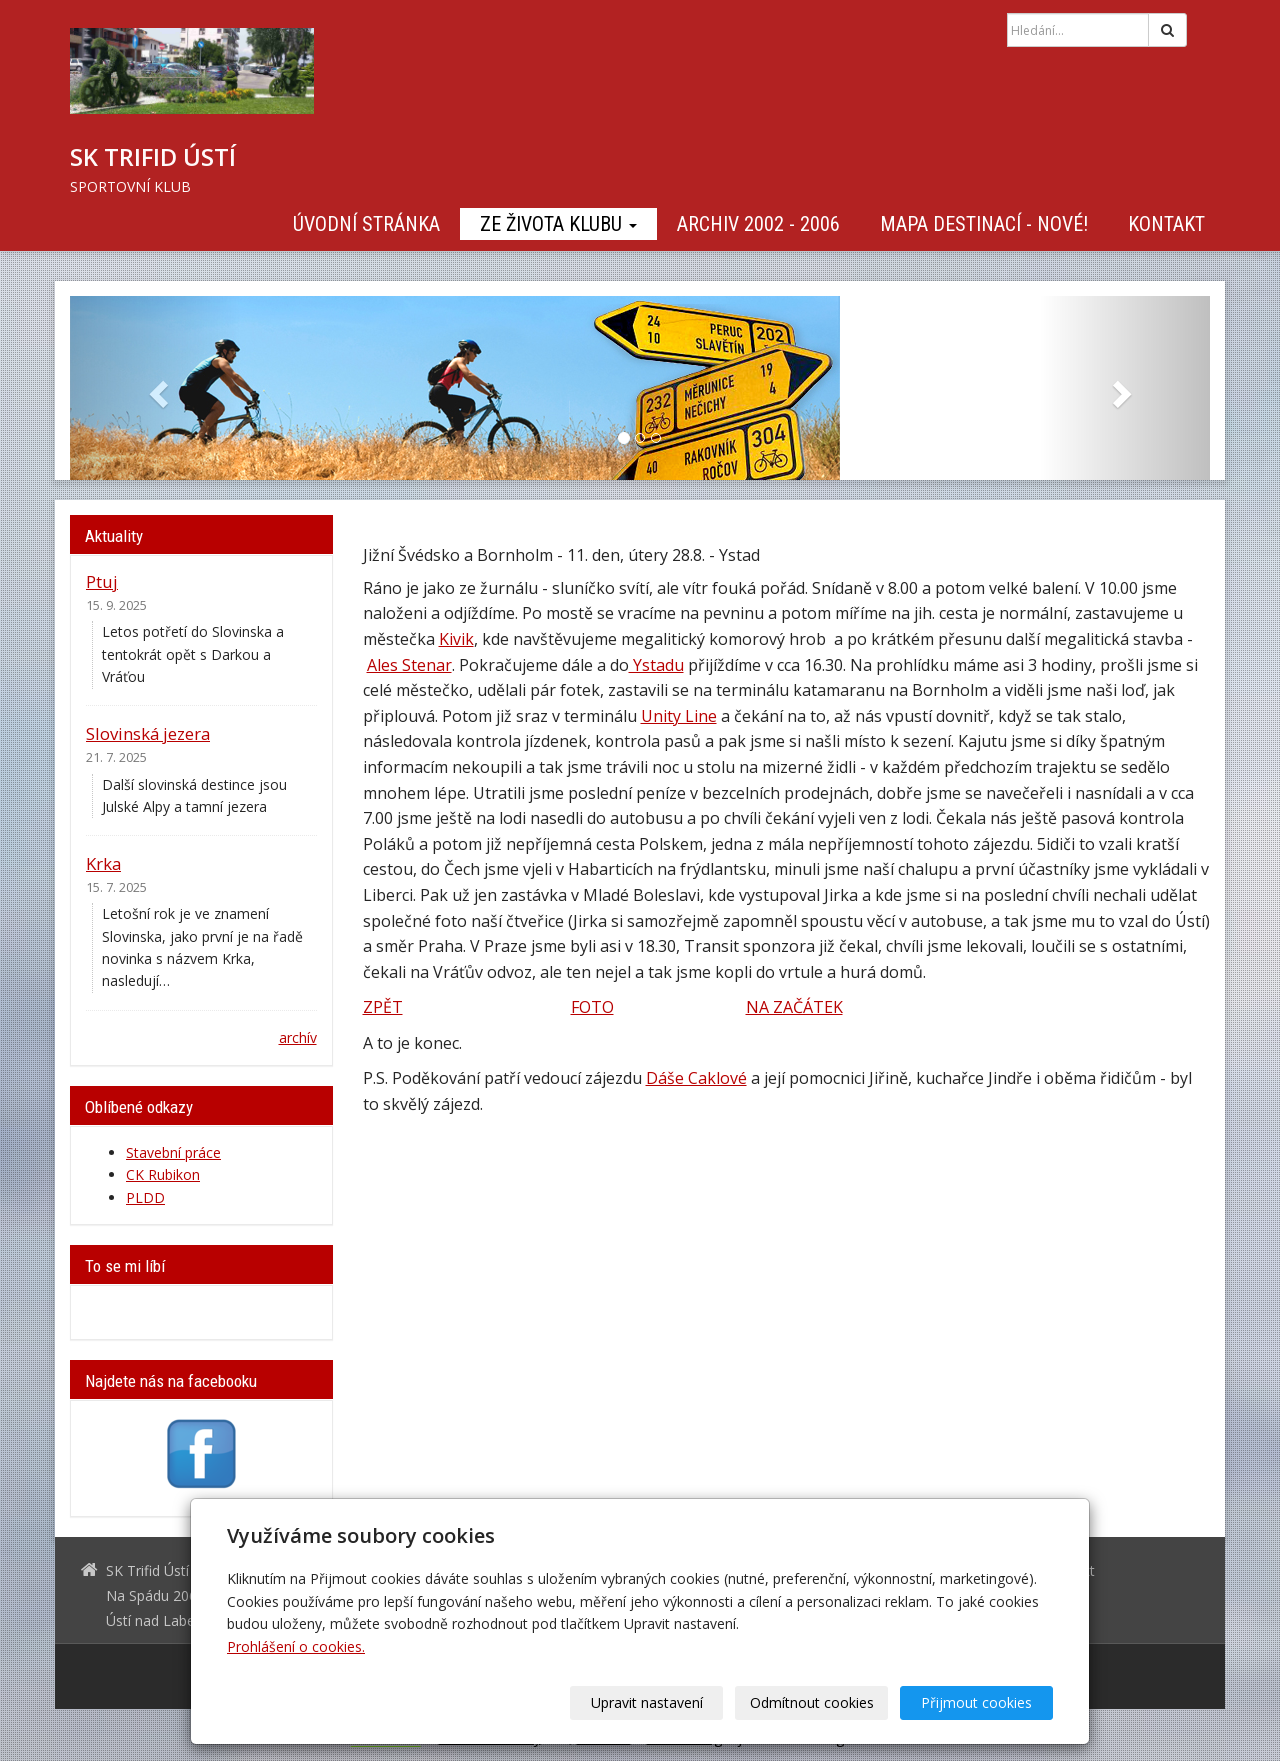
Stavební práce (173, 1152)
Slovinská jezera (148, 733)
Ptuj (102, 581)
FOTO (592, 1007)
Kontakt (1166, 224)
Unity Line (679, 716)
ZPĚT (383, 1007)
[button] (155, 388)
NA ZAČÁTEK (794, 1007)
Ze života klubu (558, 224)
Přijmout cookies (976, 1702)
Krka (103, 863)
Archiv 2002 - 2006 (758, 224)
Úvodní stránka (366, 224)
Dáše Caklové (696, 1078)
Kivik (456, 639)
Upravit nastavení (647, 1702)
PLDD (145, 1197)
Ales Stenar (409, 665)
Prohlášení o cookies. (296, 1646)
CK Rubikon (163, 1174)
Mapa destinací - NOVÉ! (984, 224)
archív (298, 1037)
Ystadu (656, 665)
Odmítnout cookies (812, 1702)
